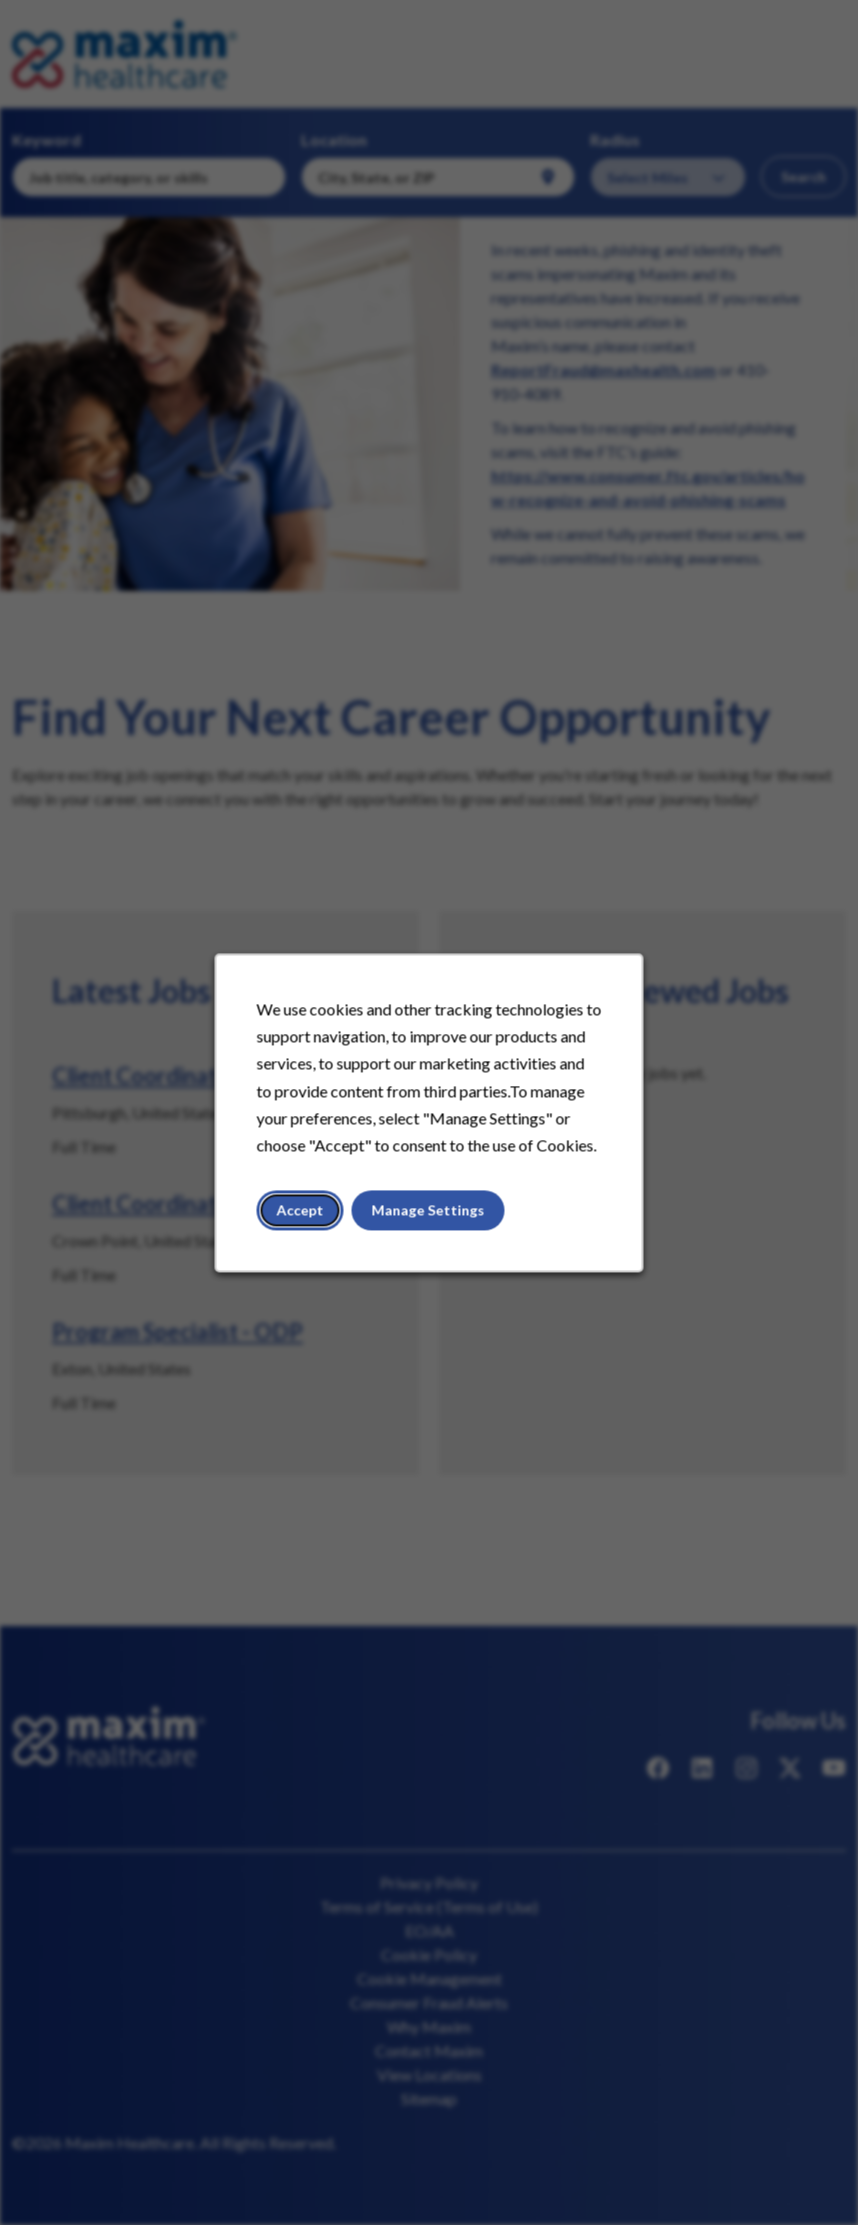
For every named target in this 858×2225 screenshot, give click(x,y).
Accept (300, 1209)
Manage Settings (428, 1209)
